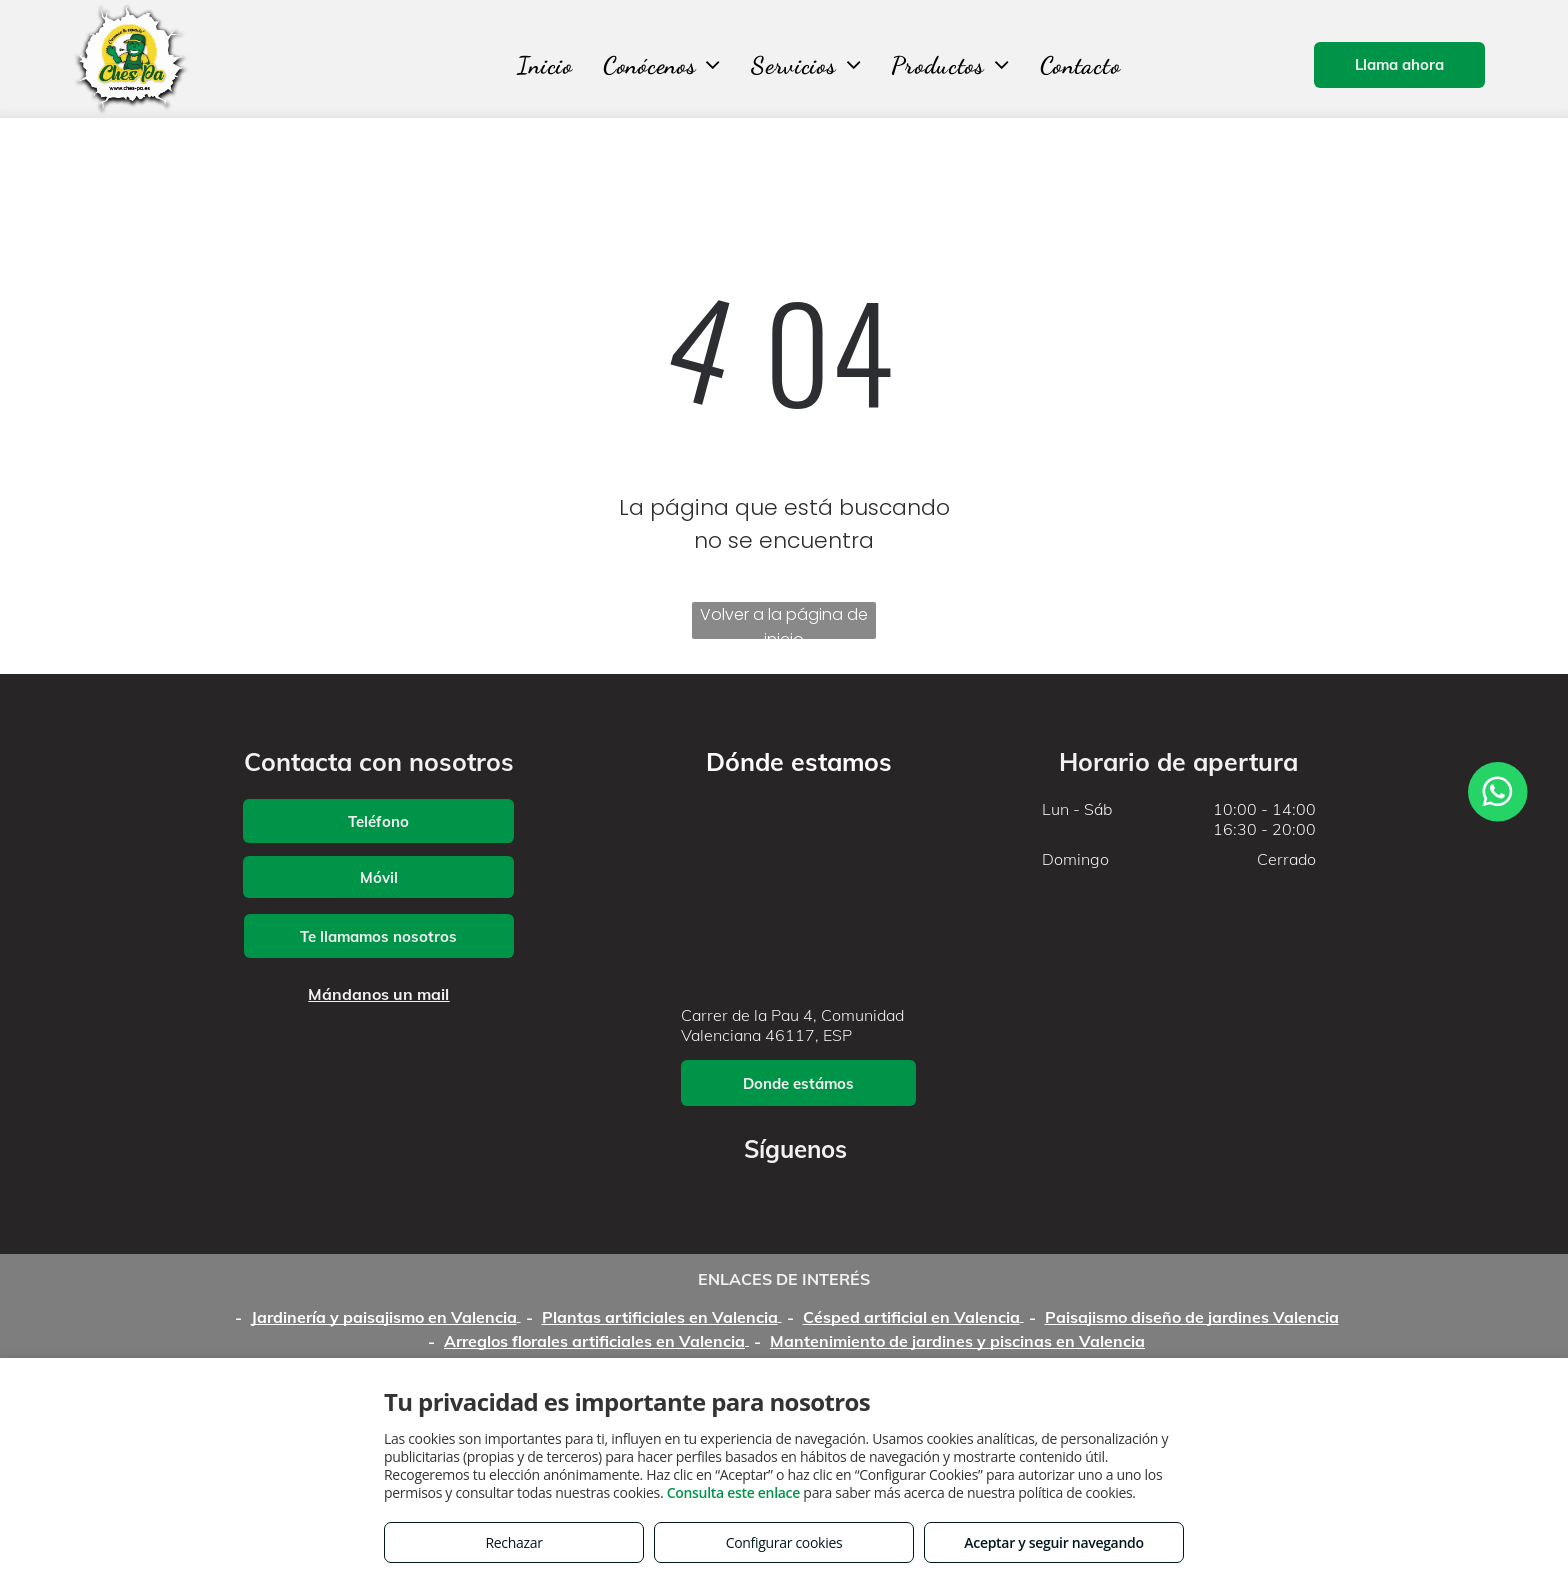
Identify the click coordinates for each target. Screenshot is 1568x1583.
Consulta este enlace (733, 1492)
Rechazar (513, 1542)
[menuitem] (545, 65)
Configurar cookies (784, 1542)
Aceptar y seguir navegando (1053, 1542)
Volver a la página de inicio (784, 621)
